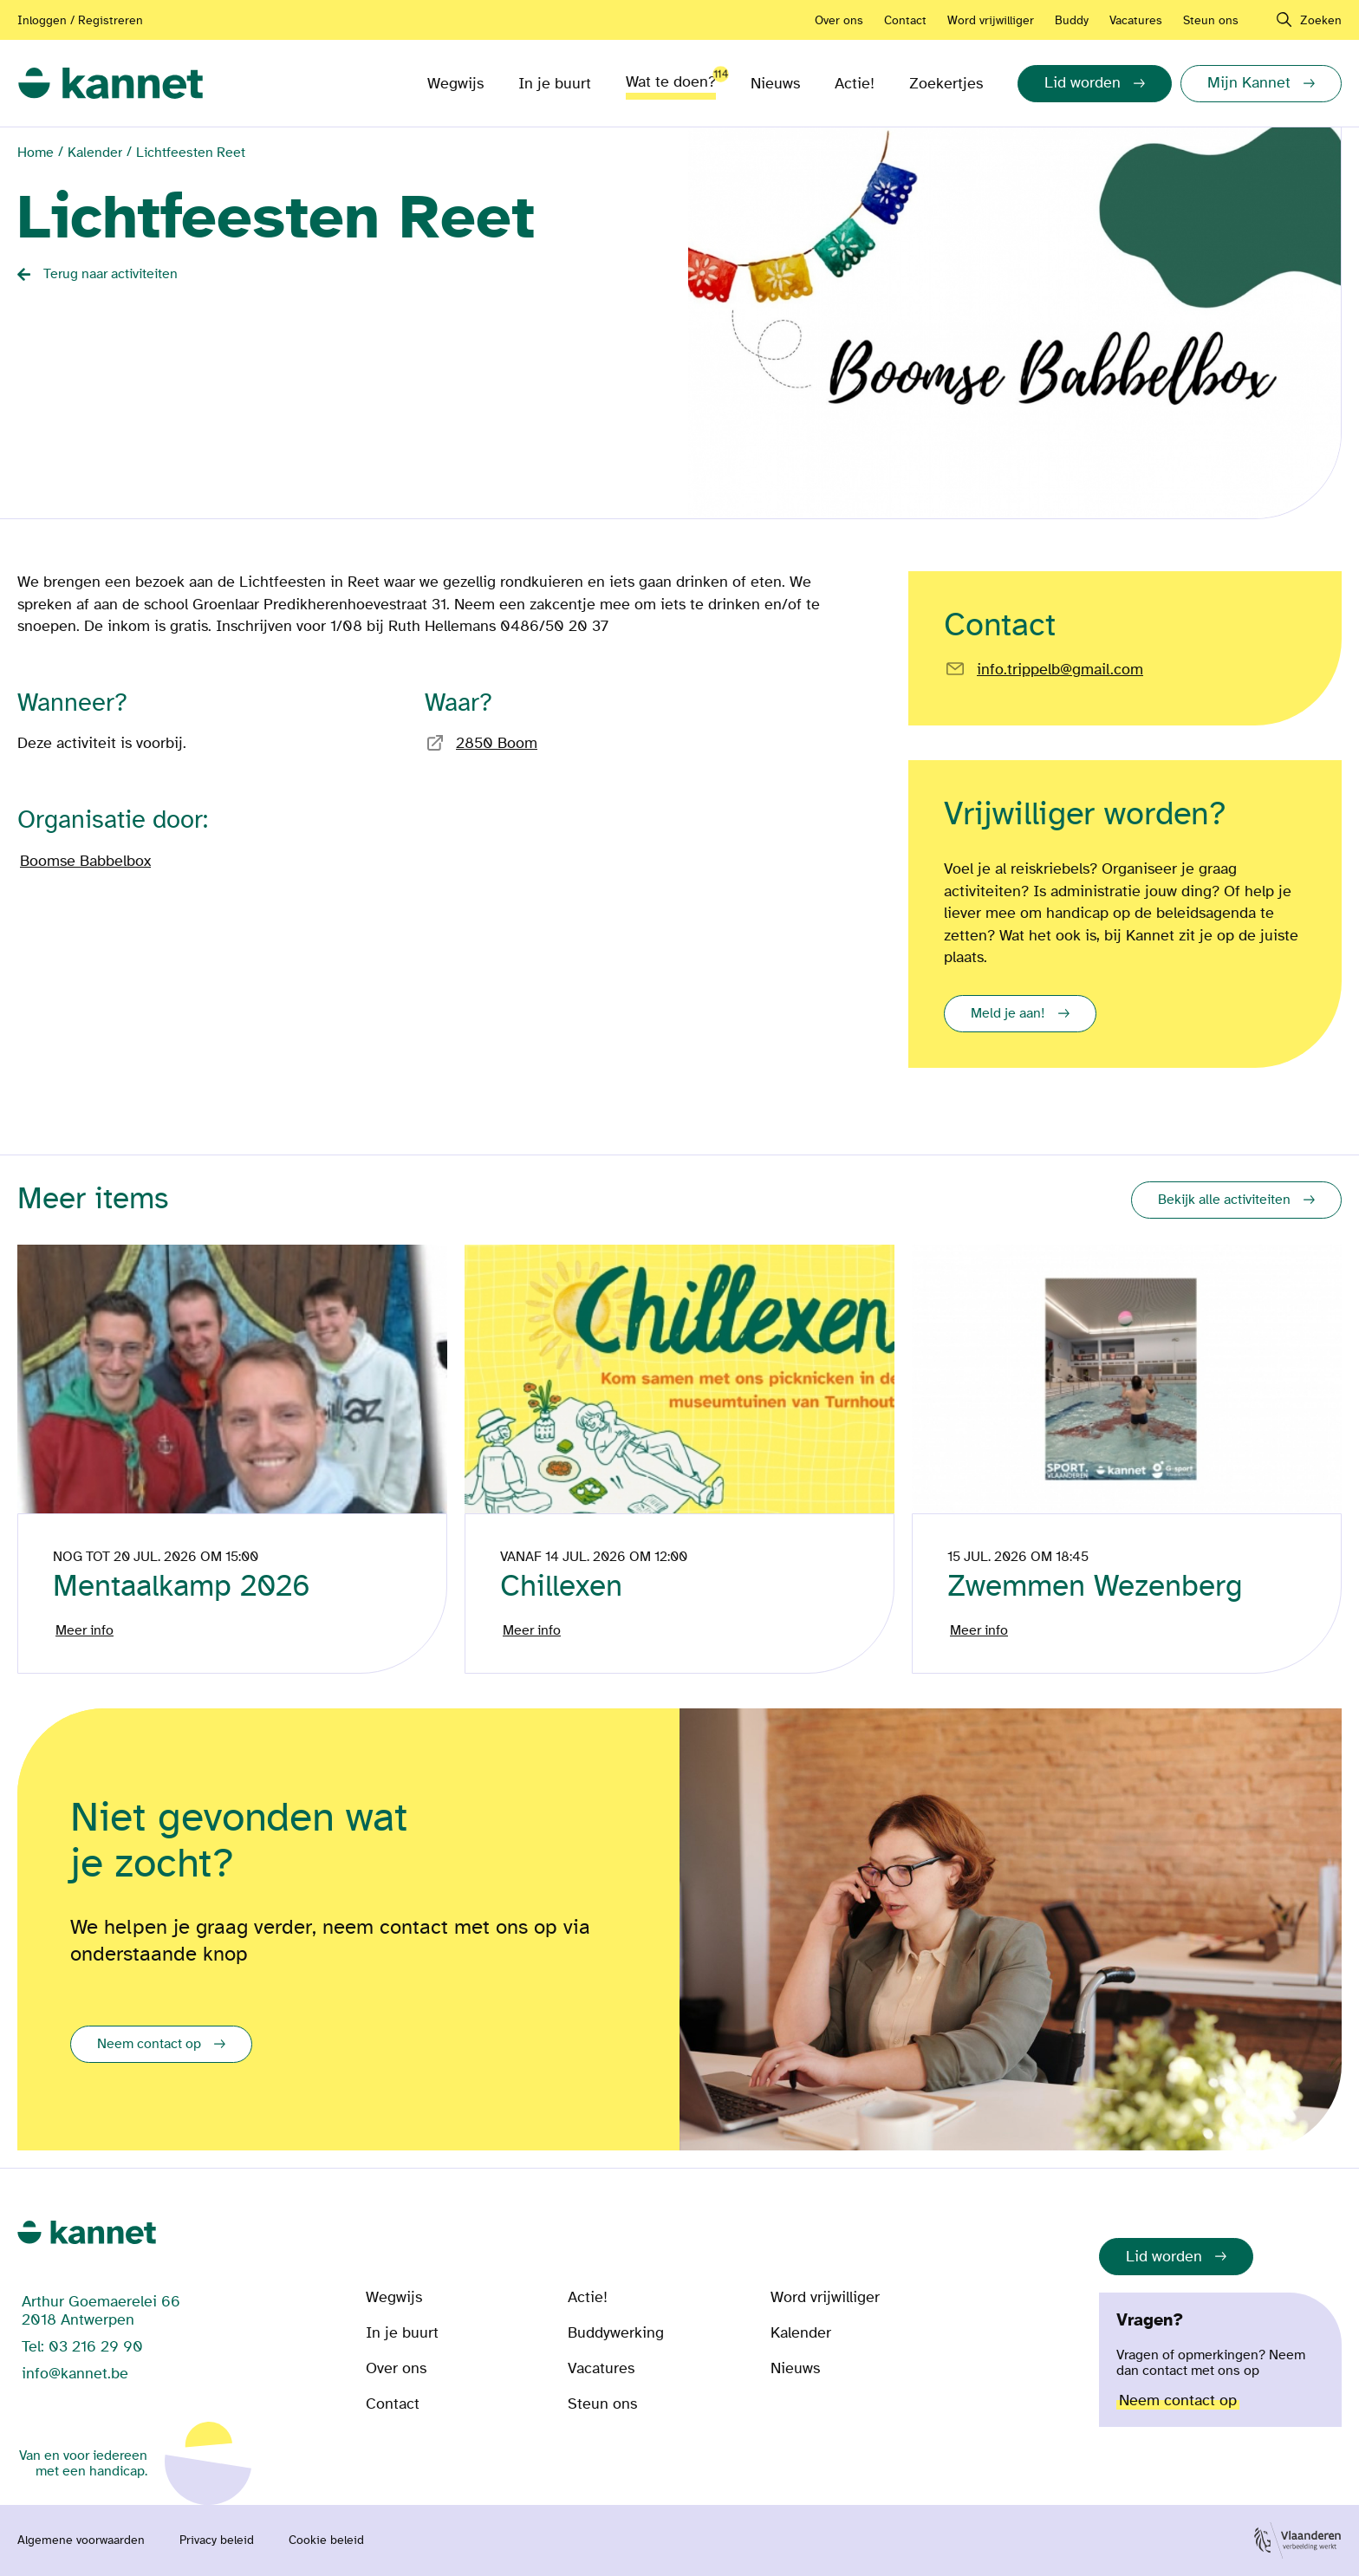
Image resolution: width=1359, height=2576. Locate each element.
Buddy (1072, 20)
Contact (905, 20)
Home (35, 152)
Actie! (855, 84)
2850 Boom (496, 743)
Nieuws (775, 84)
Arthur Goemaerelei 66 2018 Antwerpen (101, 2311)
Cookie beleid (326, 2540)
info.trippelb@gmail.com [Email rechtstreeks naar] (1060, 669)
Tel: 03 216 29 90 (82, 2347)
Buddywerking (616, 2333)
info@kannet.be (75, 2374)
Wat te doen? (671, 78)
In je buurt (554, 84)
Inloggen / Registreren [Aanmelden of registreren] (80, 20)
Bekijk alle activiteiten (1224, 1199)
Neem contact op (149, 2044)
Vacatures (1135, 20)
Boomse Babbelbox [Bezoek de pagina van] (85, 861)
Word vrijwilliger (990, 20)
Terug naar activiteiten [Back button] (110, 274)
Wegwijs (455, 84)
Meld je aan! (1008, 1013)
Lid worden (1164, 2256)
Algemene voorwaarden (81, 2540)
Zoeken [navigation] (1321, 20)
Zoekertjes (946, 84)
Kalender (95, 152)
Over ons (839, 20)
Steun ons (1211, 20)
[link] (110, 84)
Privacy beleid (216, 2540)
